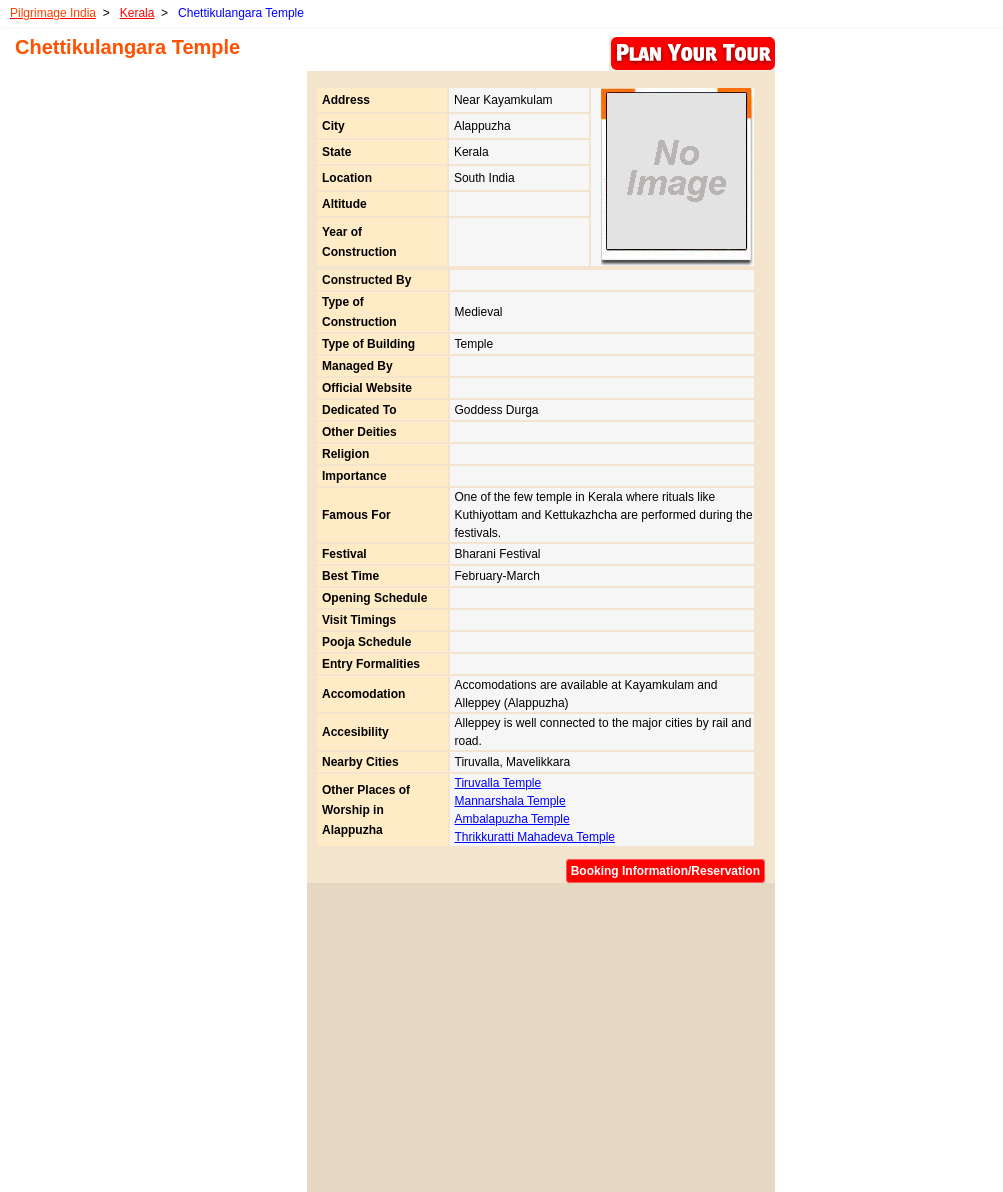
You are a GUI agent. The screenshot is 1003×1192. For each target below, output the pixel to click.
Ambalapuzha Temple (512, 819)
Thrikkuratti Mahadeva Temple (535, 837)
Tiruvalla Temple (498, 783)
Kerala (137, 13)
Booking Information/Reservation (665, 871)
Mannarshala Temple (510, 801)
